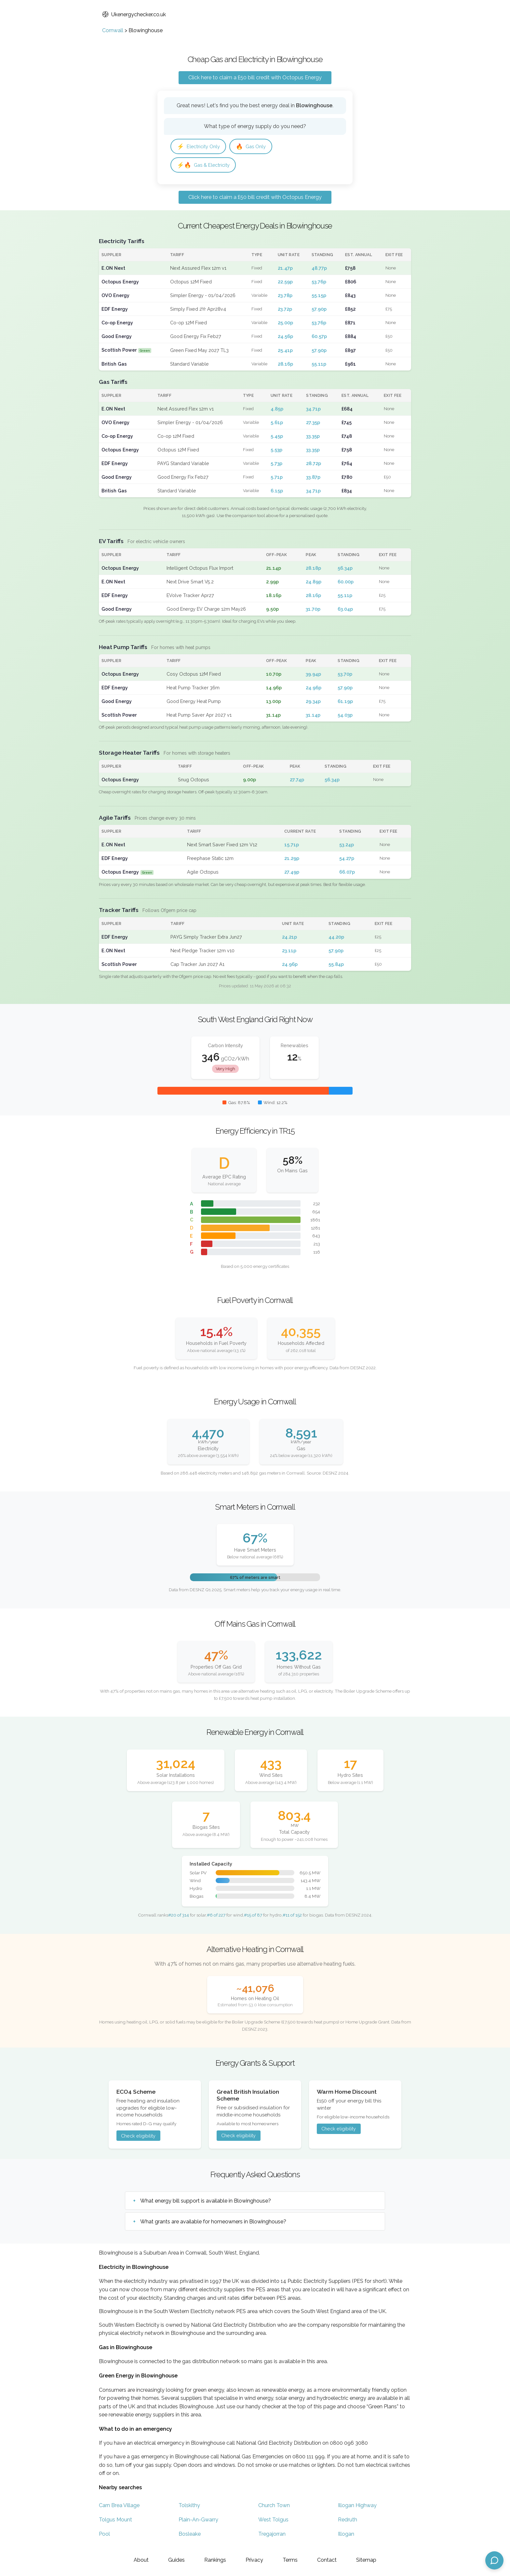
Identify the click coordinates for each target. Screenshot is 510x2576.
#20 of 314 (178, 1916)
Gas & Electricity (205, 166)
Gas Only (255, 146)
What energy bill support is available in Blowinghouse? (205, 2202)
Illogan (346, 2535)
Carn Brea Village (119, 2507)
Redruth (347, 2521)
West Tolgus (273, 2521)
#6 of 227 (216, 1916)
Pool (104, 2535)
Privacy (254, 2560)
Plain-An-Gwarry (198, 2521)
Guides (176, 2560)
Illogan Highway (357, 2507)
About (141, 2560)
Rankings (215, 2560)
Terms (290, 2560)
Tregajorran (272, 2535)
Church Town (274, 2507)
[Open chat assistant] (494, 2560)
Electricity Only (200, 146)
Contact (327, 2560)
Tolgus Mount (115, 2521)
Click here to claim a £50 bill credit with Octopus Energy (255, 77)
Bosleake (190, 2535)
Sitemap (366, 2560)
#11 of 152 (292, 1916)
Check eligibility (138, 2137)
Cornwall (112, 30)
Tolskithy (189, 2507)
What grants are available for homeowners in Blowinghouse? (213, 2223)
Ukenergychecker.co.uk (134, 14)
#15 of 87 (253, 1916)
